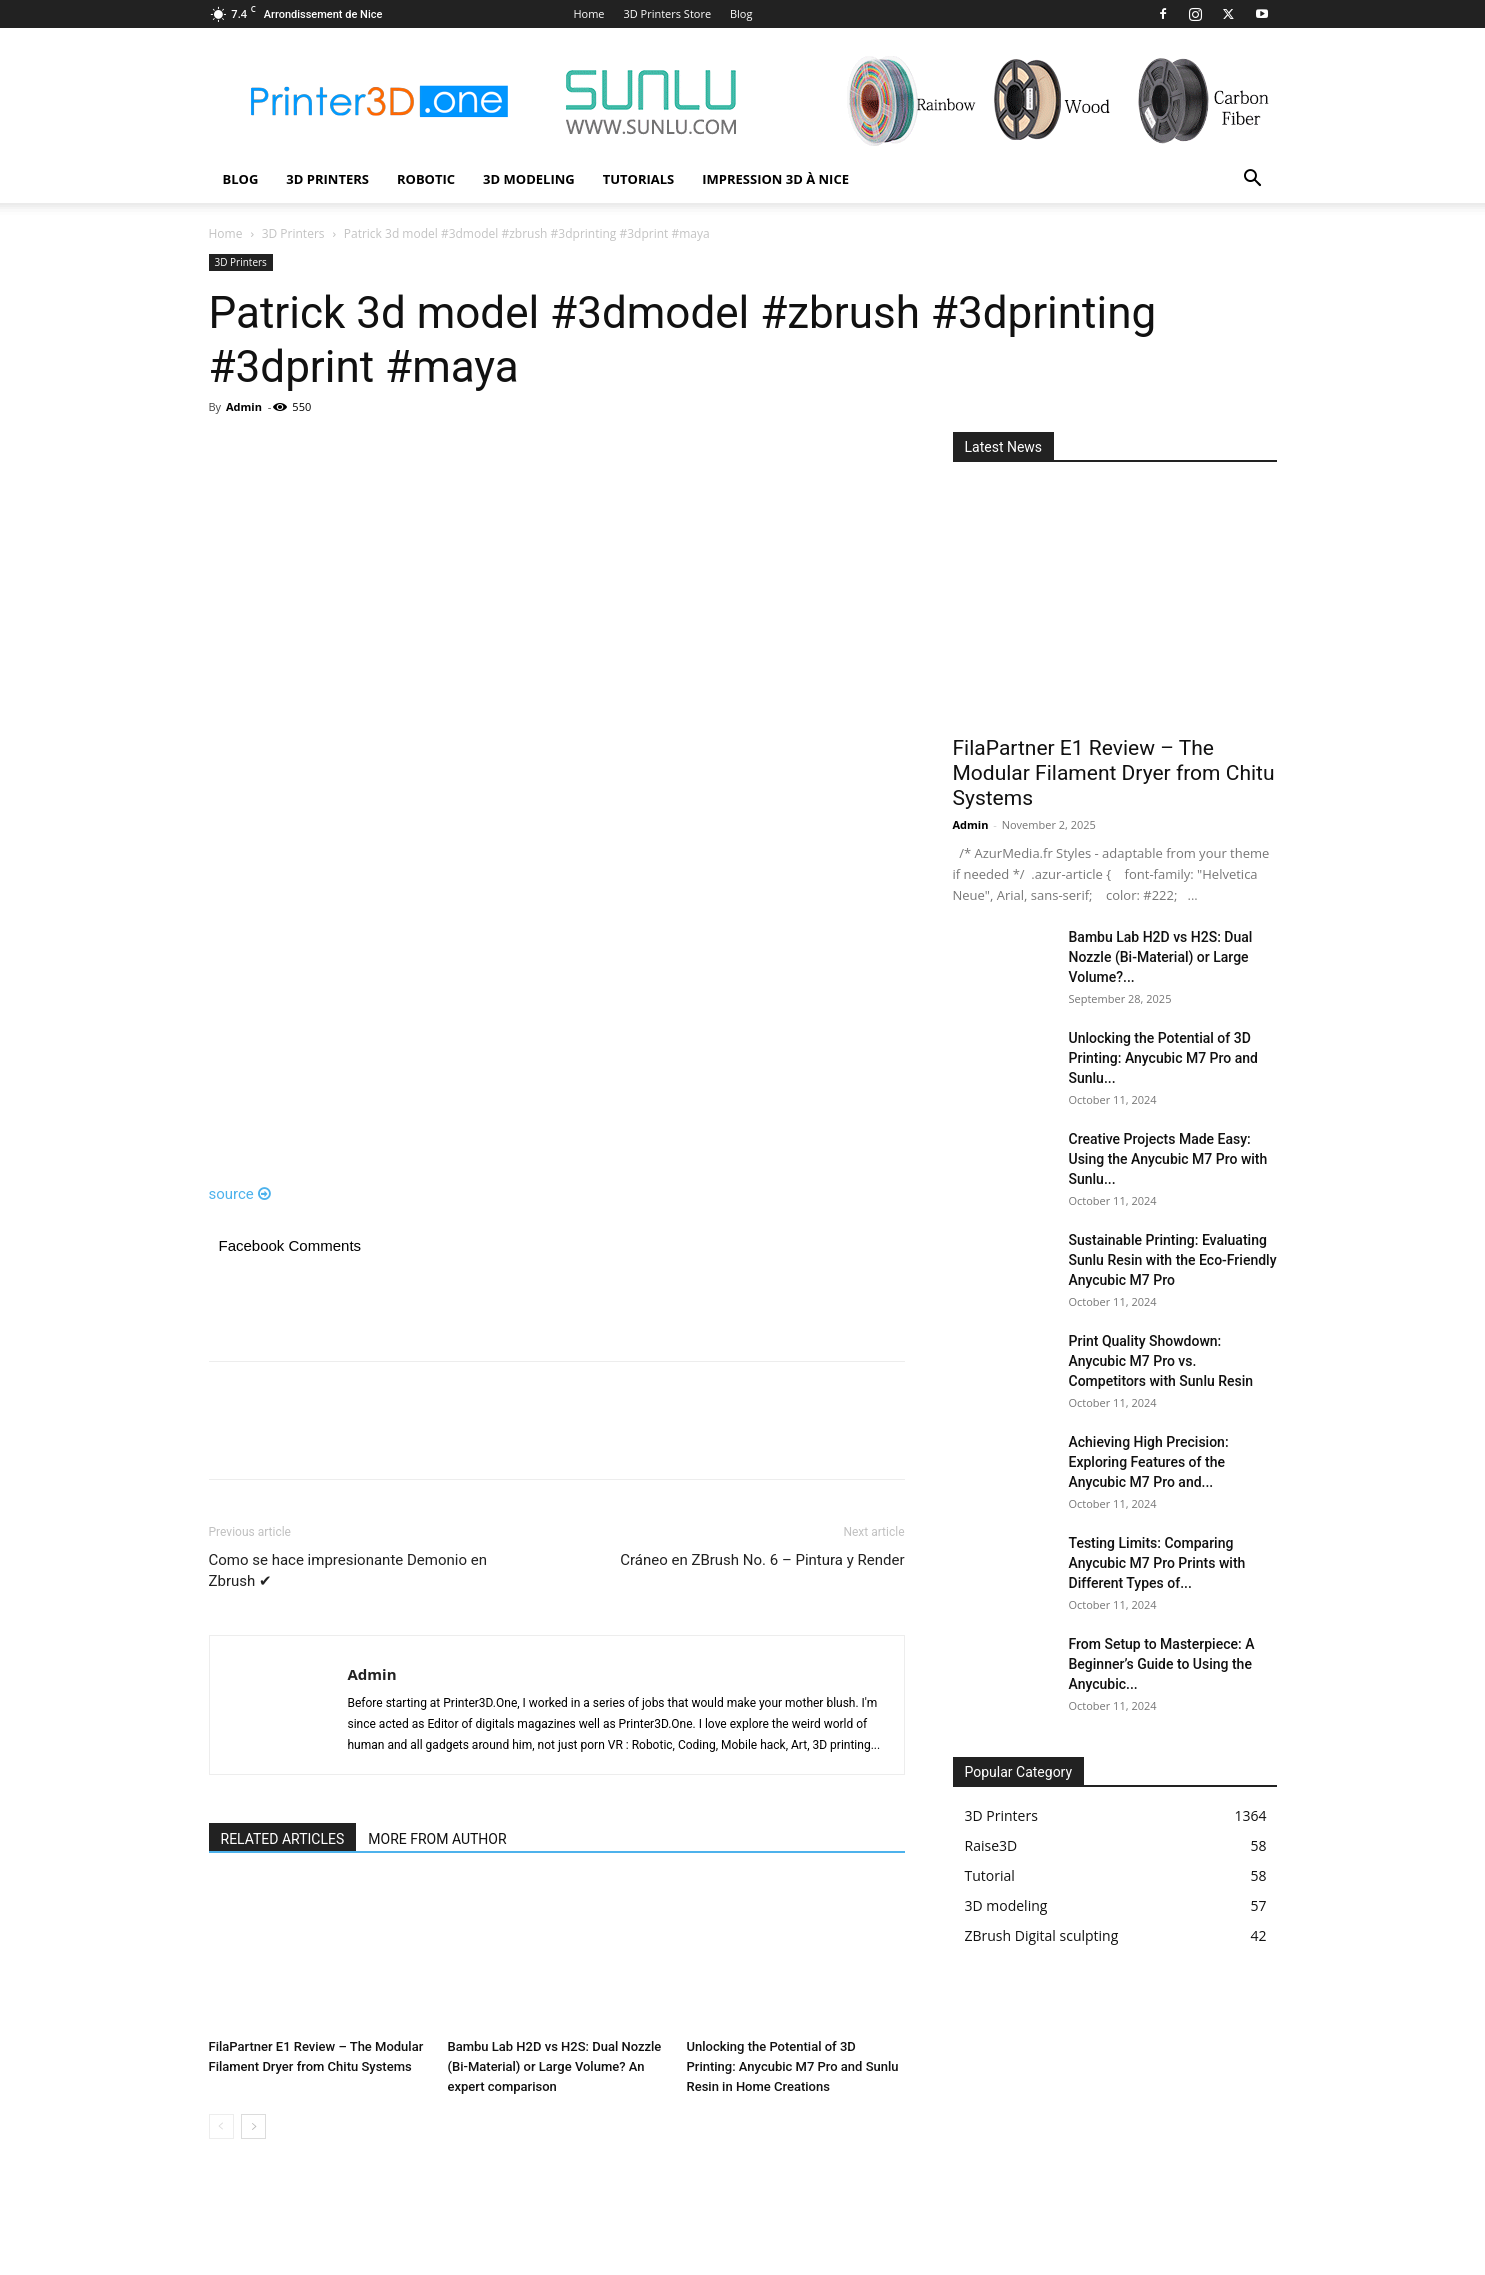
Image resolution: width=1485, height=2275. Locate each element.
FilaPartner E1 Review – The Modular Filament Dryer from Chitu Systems (1114, 773)
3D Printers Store (667, 13)
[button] (1253, 180)
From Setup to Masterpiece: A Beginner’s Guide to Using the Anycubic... (1162, 1664)
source (240, 1194)
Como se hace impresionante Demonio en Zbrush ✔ (348, 1570)
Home (588, 13)
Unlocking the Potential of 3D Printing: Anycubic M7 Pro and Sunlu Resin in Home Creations (793, 2066)
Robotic (426, 179)
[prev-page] (221, 2126)
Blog (741, 13)
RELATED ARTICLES (283, 1839)
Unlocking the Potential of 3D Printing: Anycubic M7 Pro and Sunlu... (1163, 1058)
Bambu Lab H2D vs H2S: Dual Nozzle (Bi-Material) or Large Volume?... (1161, 957)
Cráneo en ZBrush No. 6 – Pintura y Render (762, 1560)
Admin (244, 406)
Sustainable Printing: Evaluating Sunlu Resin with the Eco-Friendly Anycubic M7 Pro (1173, 1260)
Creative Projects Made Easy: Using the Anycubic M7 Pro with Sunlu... (1168, 1159)
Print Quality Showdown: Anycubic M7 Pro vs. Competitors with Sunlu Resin (1161, 1361)
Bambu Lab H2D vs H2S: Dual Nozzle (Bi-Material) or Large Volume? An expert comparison (555, 2066)
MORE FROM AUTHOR (437, 1839)
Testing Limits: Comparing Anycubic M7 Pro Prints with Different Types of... (1157, 1563)
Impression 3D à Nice (775, 179)
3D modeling (529, 179)
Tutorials (639, 179)
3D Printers (327, 179)
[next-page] (253, 2126)
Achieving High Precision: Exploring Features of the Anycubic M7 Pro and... (1149, 1462)
